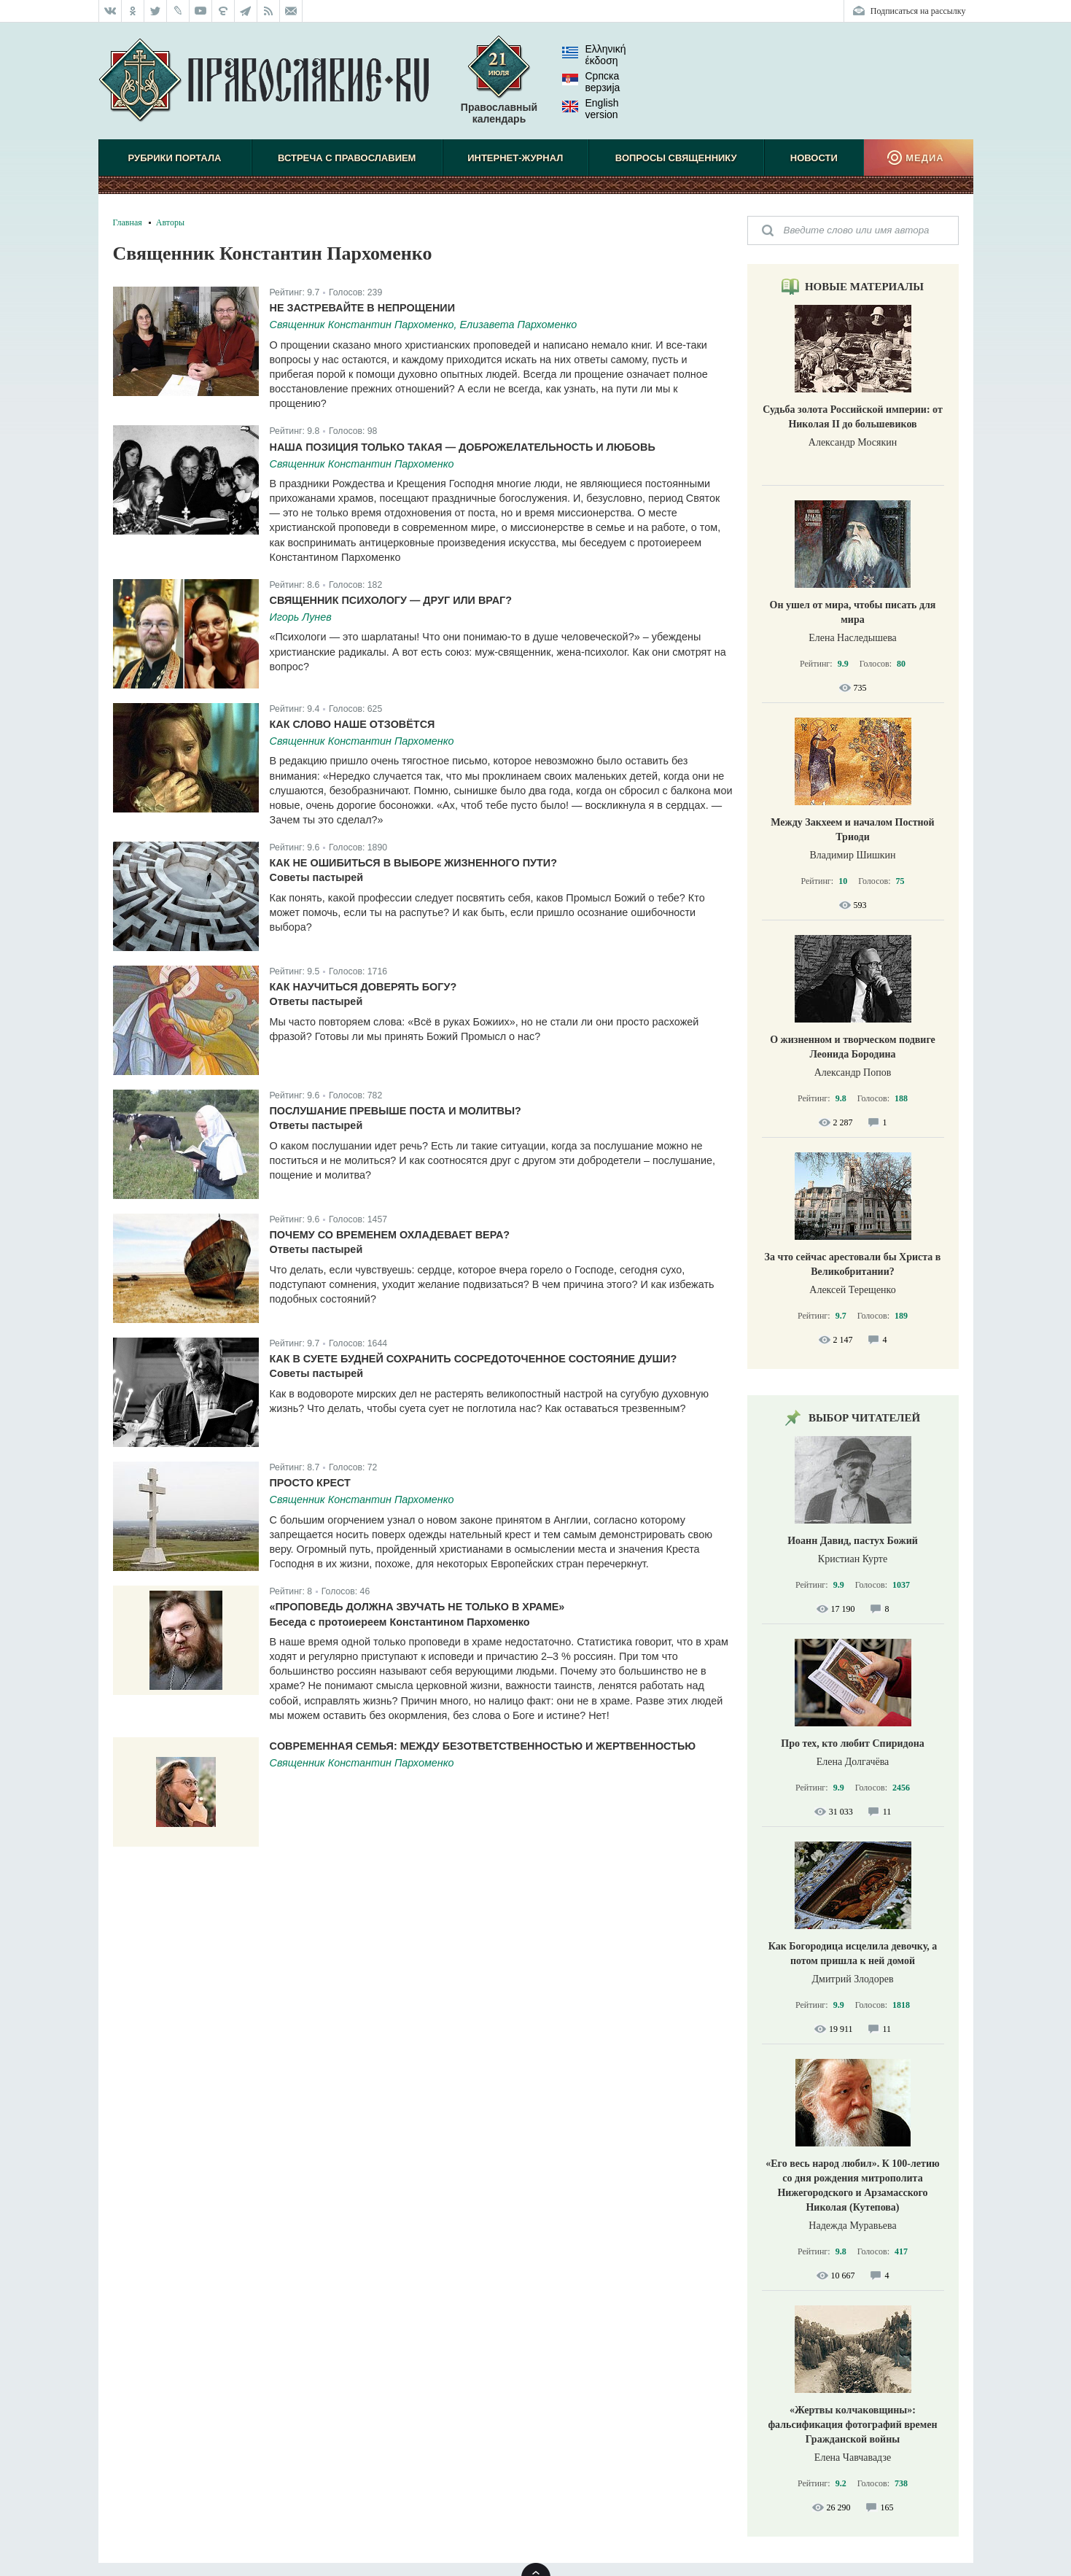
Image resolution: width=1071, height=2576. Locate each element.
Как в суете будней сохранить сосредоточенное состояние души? (473, 1359)
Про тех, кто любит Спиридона (852, 1743)
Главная (127, 222)
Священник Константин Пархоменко (362, 464)
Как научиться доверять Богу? (363, 987)
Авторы (170, 222)
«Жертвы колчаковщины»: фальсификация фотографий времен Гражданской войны (852, 2425)
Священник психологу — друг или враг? (391, 600)
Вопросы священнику (676, 157)
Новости (814, 157)
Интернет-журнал (515, 157)
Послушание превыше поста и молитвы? (395, 1111)
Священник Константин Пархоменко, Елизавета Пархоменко (423, 324)
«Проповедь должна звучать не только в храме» (417, 1607)
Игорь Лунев (301, 617)
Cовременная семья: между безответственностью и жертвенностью (483, 1746)
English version (590, 108)
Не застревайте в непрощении (363, 308)
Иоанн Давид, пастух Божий (852, 1540)
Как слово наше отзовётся (352, 724)
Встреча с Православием (347, 157)
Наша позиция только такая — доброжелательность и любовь (462, 447)
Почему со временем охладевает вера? (390, 1235)
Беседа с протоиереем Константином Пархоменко (400, 1622)
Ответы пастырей (316, 1001)
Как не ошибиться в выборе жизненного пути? (413, 863)
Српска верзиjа (591, 81)
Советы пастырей (317, 877)
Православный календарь (499, 87)
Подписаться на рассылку (918, 11)
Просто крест (310, 1483)
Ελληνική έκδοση (594, 54)
